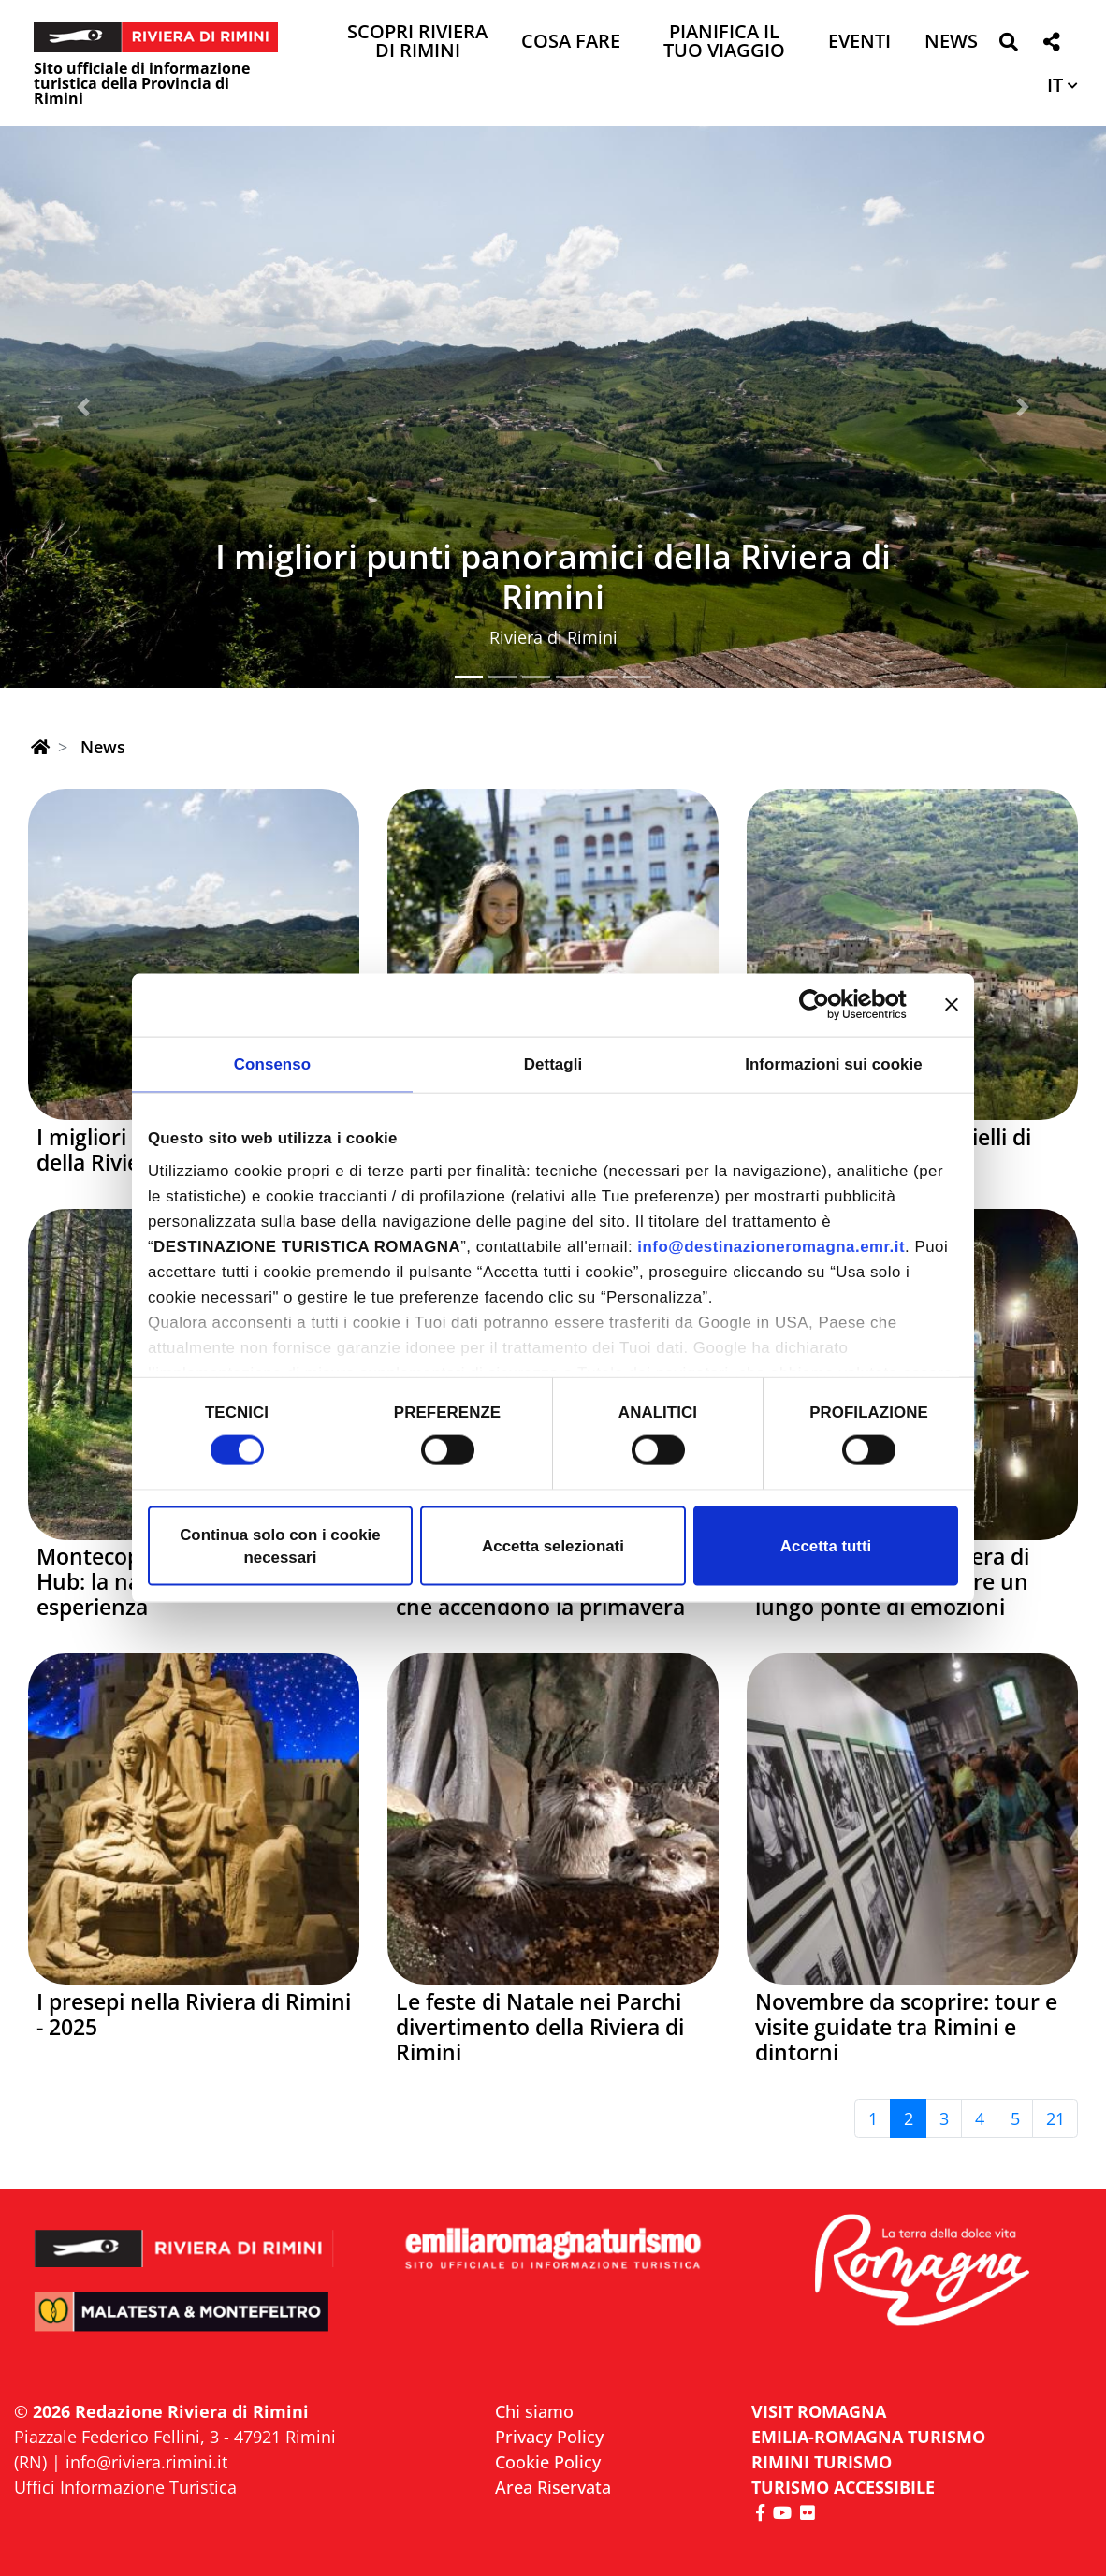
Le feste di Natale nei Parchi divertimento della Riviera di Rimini (540, 2027)
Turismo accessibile (843, 2487)
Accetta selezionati (553, 1545)
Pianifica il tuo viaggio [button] (724, 42)
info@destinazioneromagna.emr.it (771, 1247)
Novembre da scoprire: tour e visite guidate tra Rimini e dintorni (906, 2027)
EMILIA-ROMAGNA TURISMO (868, 2436)
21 (1055, 2118)
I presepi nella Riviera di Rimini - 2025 (193, 2014)
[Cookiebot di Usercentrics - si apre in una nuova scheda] (825, 1005)
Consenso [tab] (272, 1063)
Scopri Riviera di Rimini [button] (417, 42)
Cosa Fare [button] (570, 42)
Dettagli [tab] (553, 1063)
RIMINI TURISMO (821, 2462)
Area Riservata (553, 2487)
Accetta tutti (825, 1545)
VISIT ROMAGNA (818, 2411)
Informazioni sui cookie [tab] (834, 1063)
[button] (1008, 45)
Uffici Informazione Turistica (125, 2487)
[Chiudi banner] (951, 1004)
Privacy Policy (549, 2436)
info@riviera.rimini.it (146, 2462)
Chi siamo (534, 2411)
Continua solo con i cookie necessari (280, 1545)
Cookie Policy (548, 2462)
